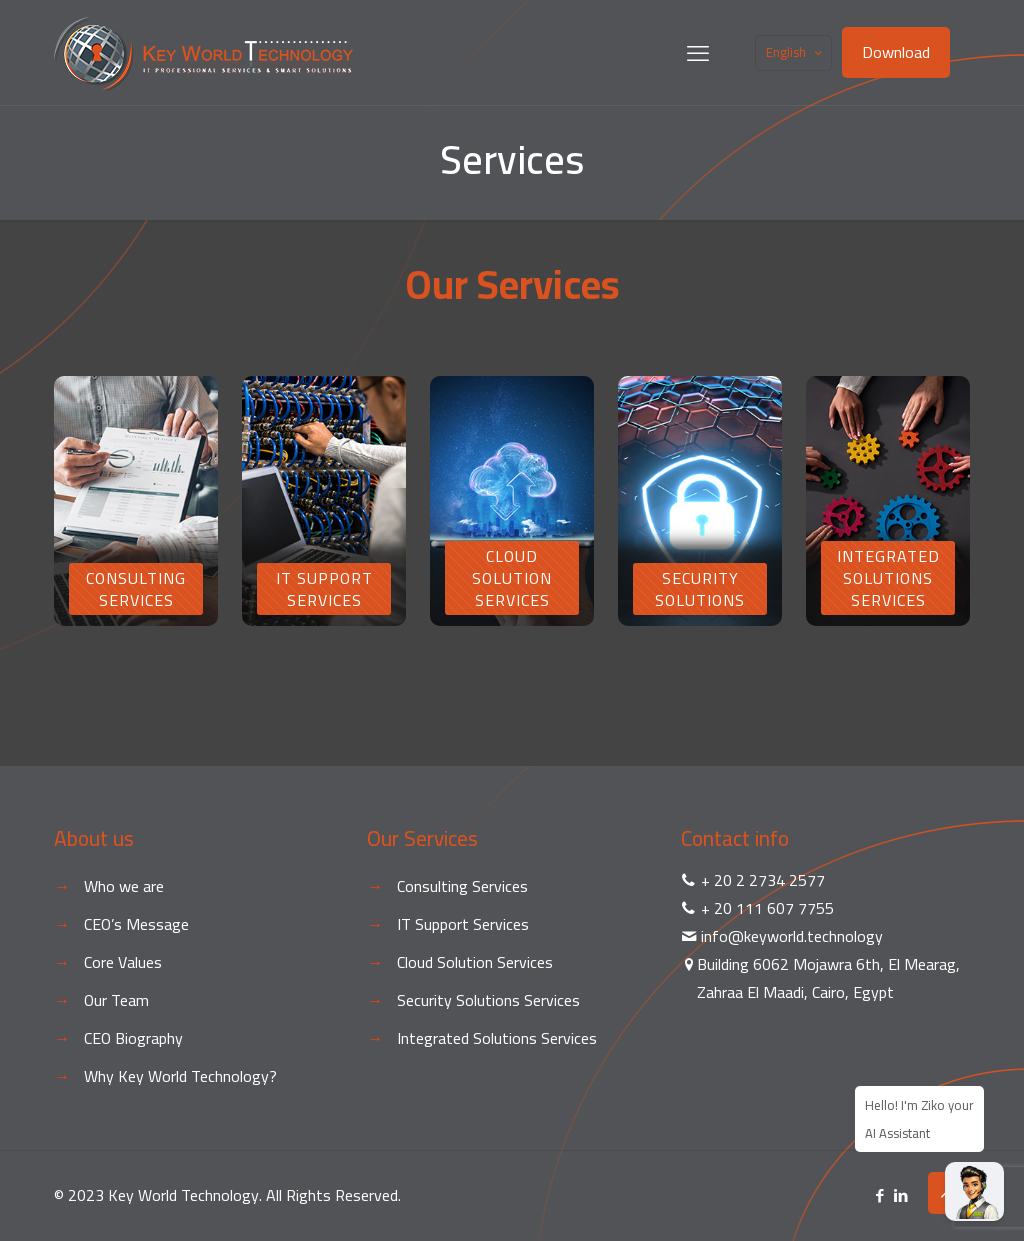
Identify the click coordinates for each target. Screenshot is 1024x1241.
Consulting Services (462, 886)
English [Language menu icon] (795, 52)
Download (896, 52)
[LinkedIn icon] (900, 1195)
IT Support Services (463, 924)
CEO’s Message (136, 924)
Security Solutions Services (488, 1000)
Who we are (124, 886)
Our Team (116, 1000)
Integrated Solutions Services (497, 1038)
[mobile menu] (698, 53)
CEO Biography (133, 1038)
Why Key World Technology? (180, 1076)
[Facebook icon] (879, 1195)
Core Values (123, 962)
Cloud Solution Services (475, 962)
